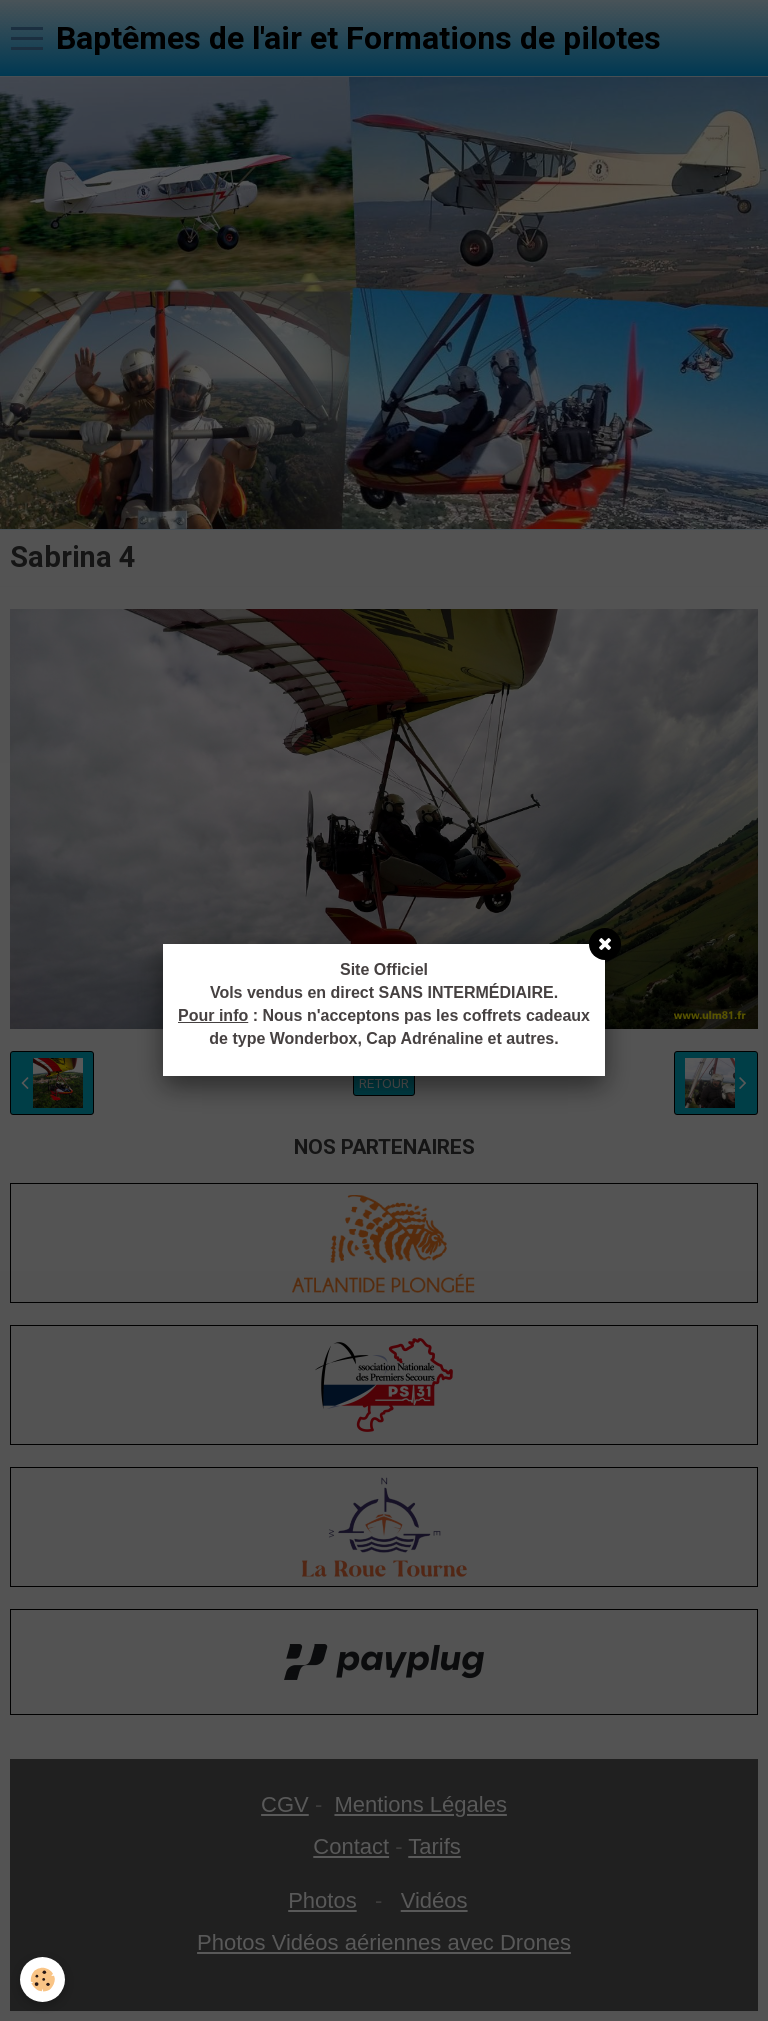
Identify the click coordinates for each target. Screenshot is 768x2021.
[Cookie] (42, 1979)
